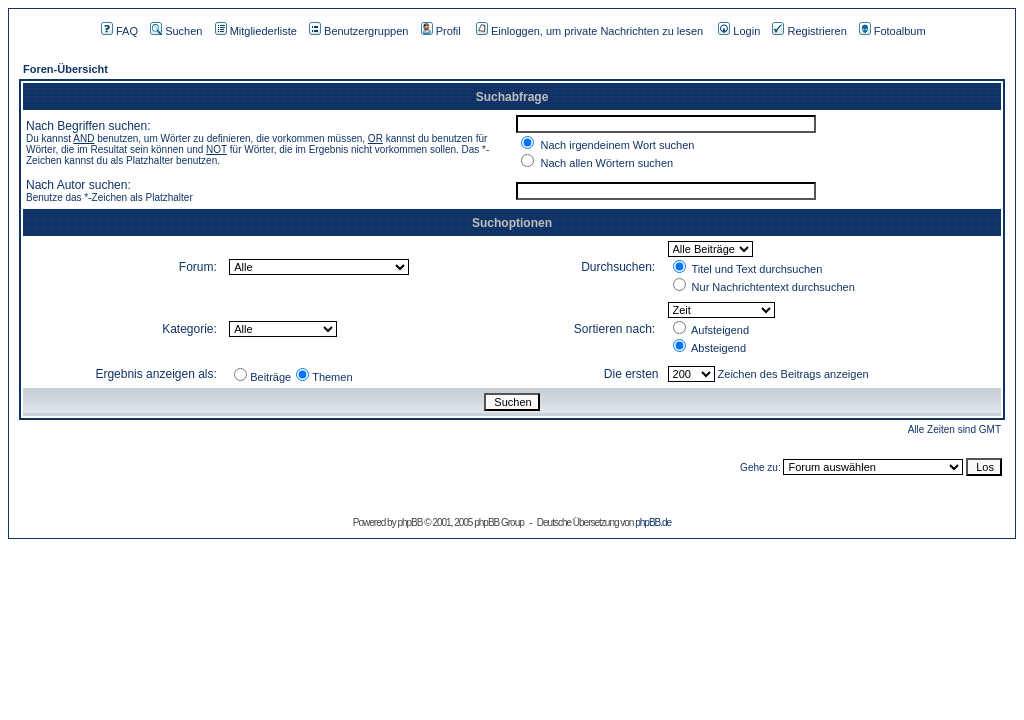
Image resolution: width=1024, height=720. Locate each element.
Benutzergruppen (358, 31)
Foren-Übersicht (65, 69)
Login (739, 31)
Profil (441, 31)
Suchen (176, 31)
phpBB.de (653, 522)
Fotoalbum (892, 31)
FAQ (119, 31)
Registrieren (809, 31)
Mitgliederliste (256, 31)
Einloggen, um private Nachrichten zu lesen (589, 31)
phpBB (409, 522)
